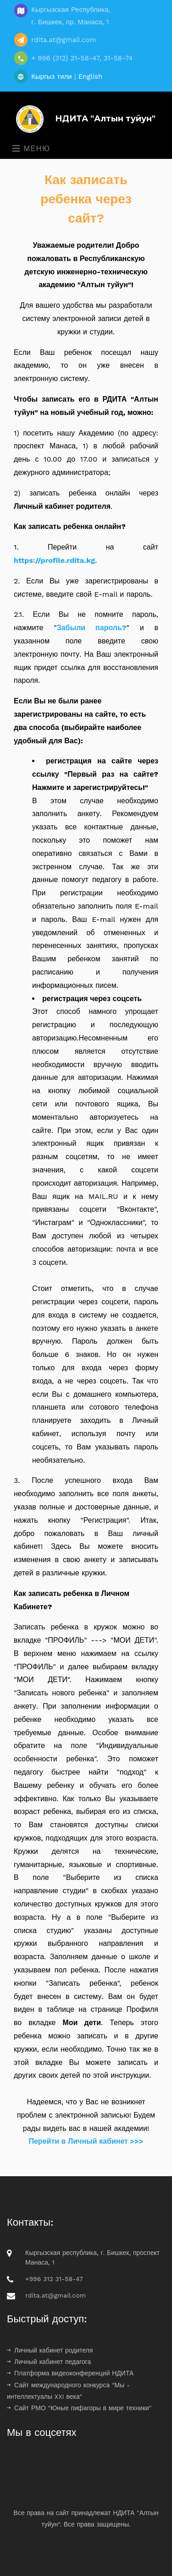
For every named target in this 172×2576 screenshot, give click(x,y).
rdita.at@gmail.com (55, 2295)
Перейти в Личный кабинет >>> (85, 2141)
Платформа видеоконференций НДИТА (70, 2373)
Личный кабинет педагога (49, 2361)
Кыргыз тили (51, 76)
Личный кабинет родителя (50, 2350)
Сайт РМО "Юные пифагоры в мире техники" (79, 2408)
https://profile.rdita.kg (54, 560)
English (90, 76)
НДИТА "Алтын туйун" (83, 119)
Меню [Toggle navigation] (31, 148)
